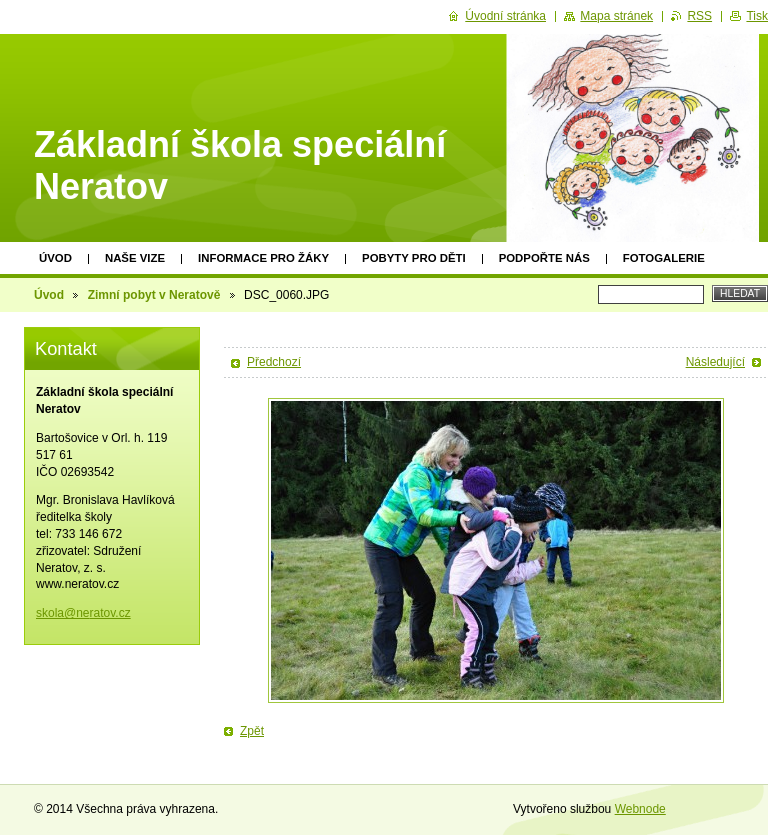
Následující (715, 362)
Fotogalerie (664, 258)
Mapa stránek (616, 16)
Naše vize (135, 258)
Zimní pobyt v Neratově (154, 295)
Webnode (640, 809)
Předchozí (274, 362)
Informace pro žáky (263, 258)
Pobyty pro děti (414, 258)
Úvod (55, 258)
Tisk (757, 16)
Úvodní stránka (505, 16)
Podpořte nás (544, 258)
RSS (699, 16)
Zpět (252, 731)
